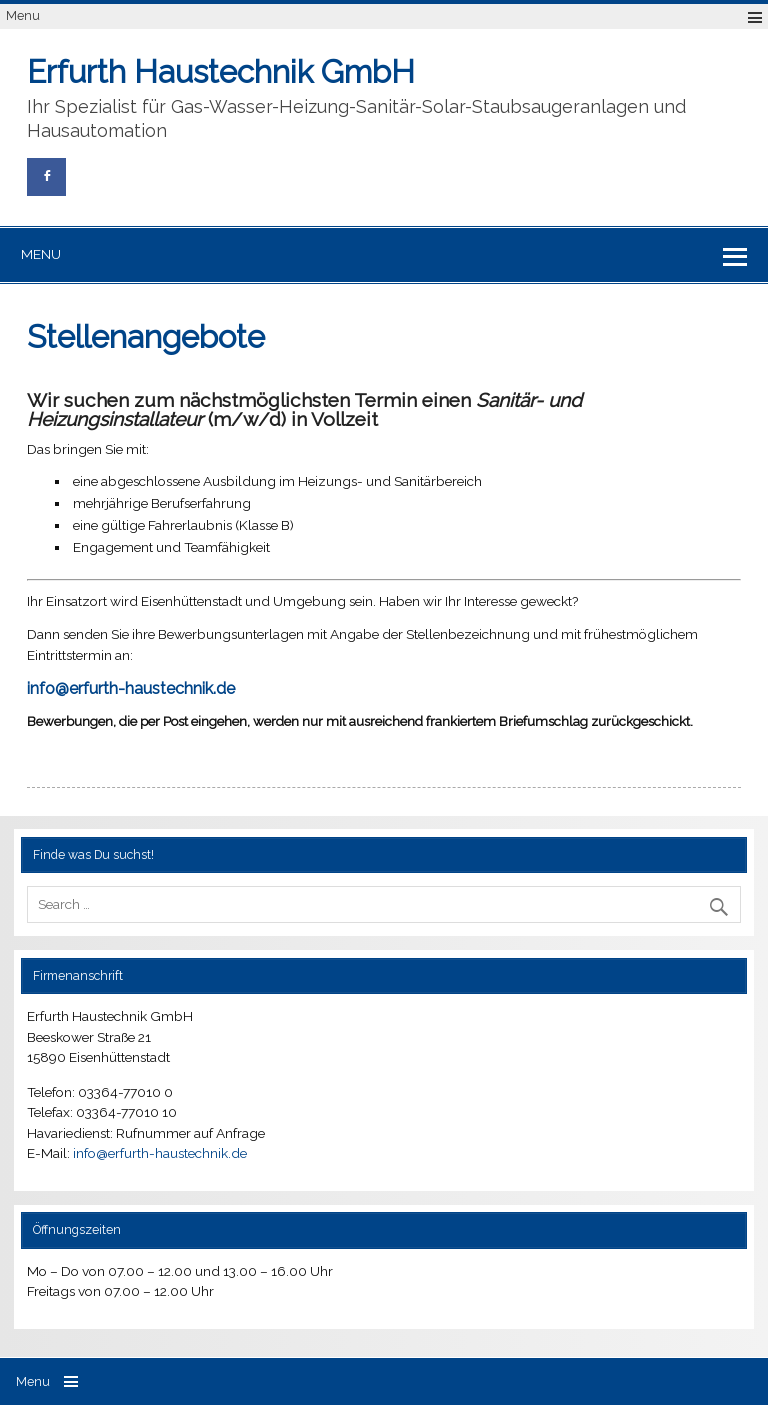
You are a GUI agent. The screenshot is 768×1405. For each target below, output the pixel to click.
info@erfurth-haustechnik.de (160, 1153)
